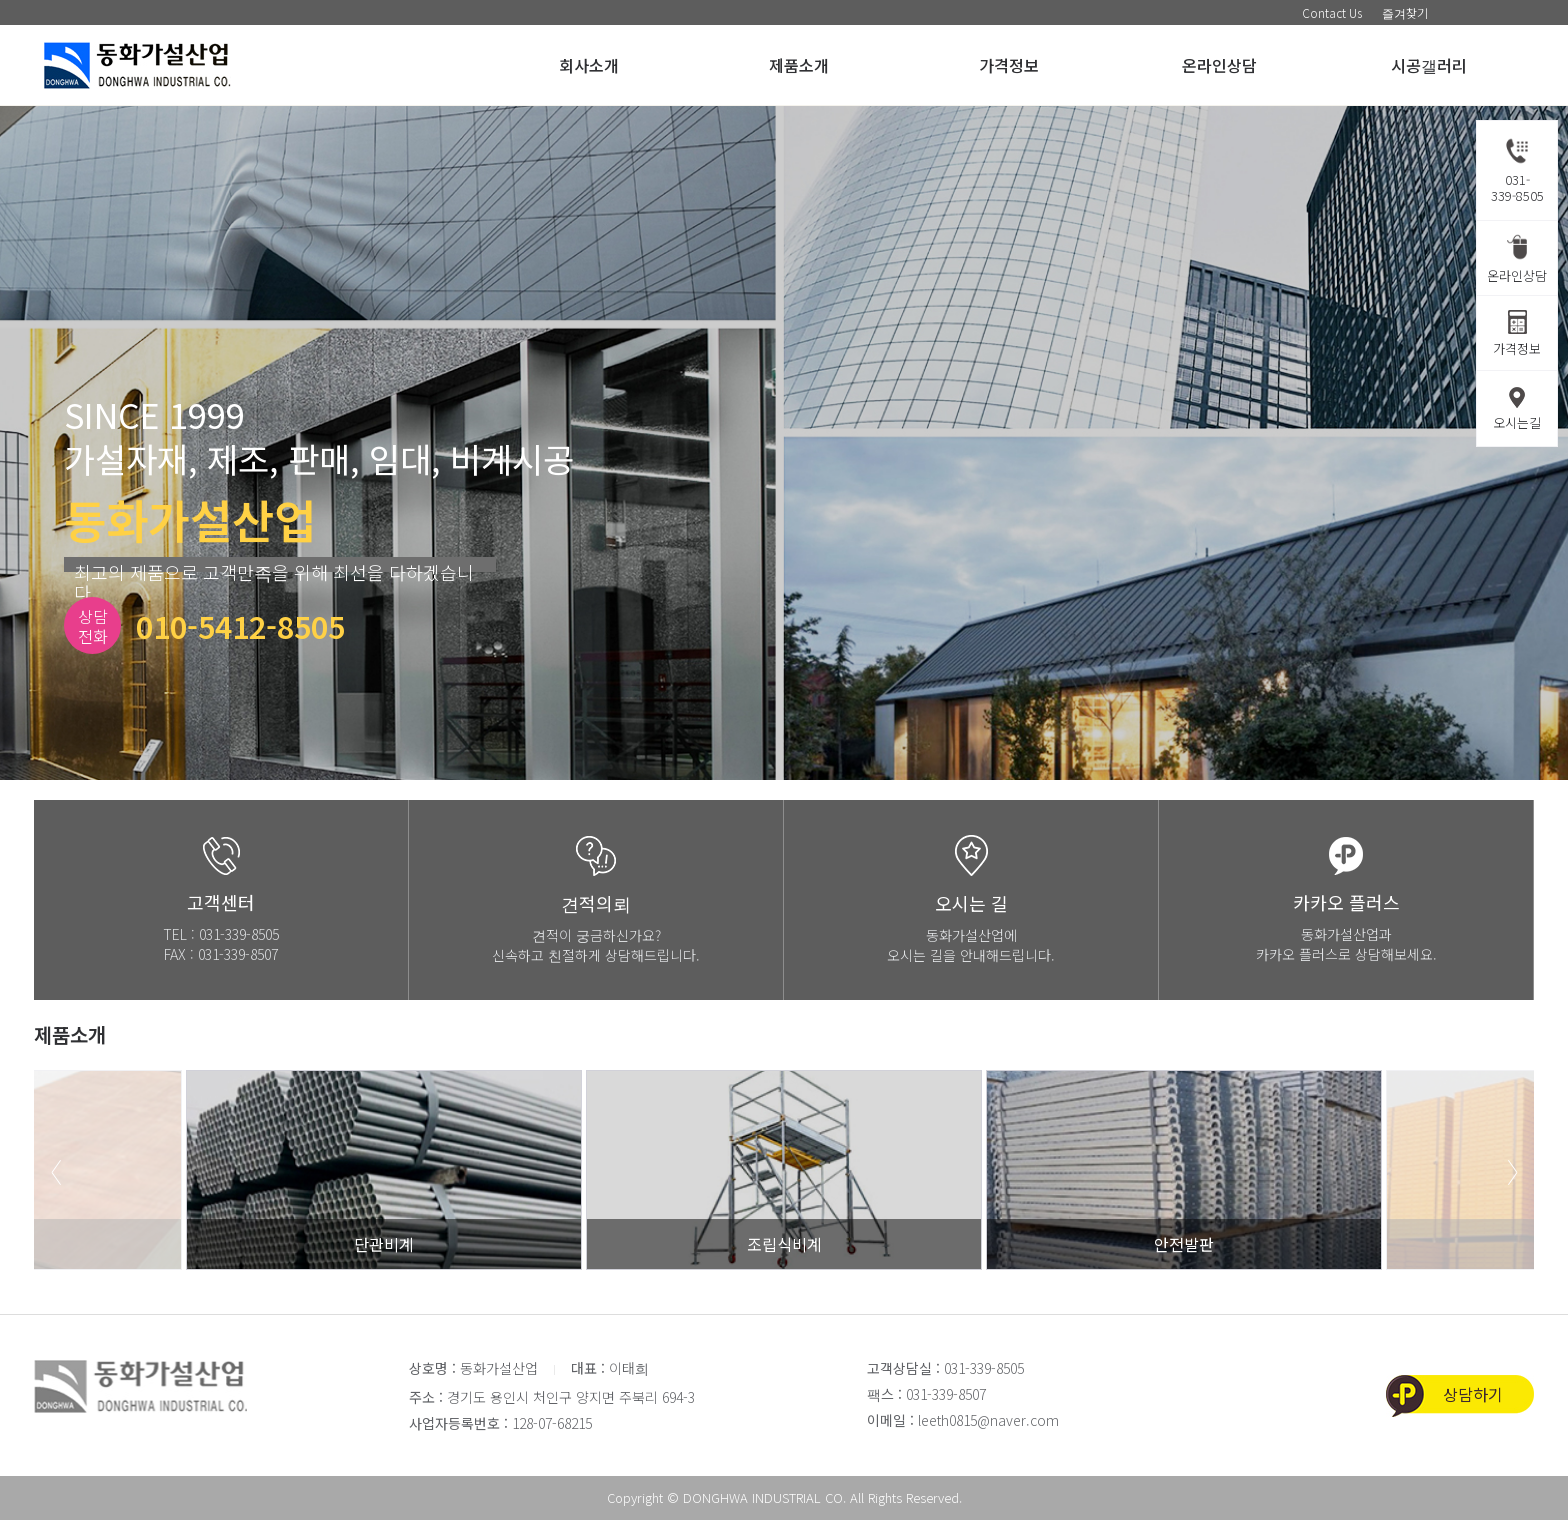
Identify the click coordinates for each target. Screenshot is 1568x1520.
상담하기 (1473, 1394)
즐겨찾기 (1405, 12)
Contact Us (1332, 12)
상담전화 (93, 626)
